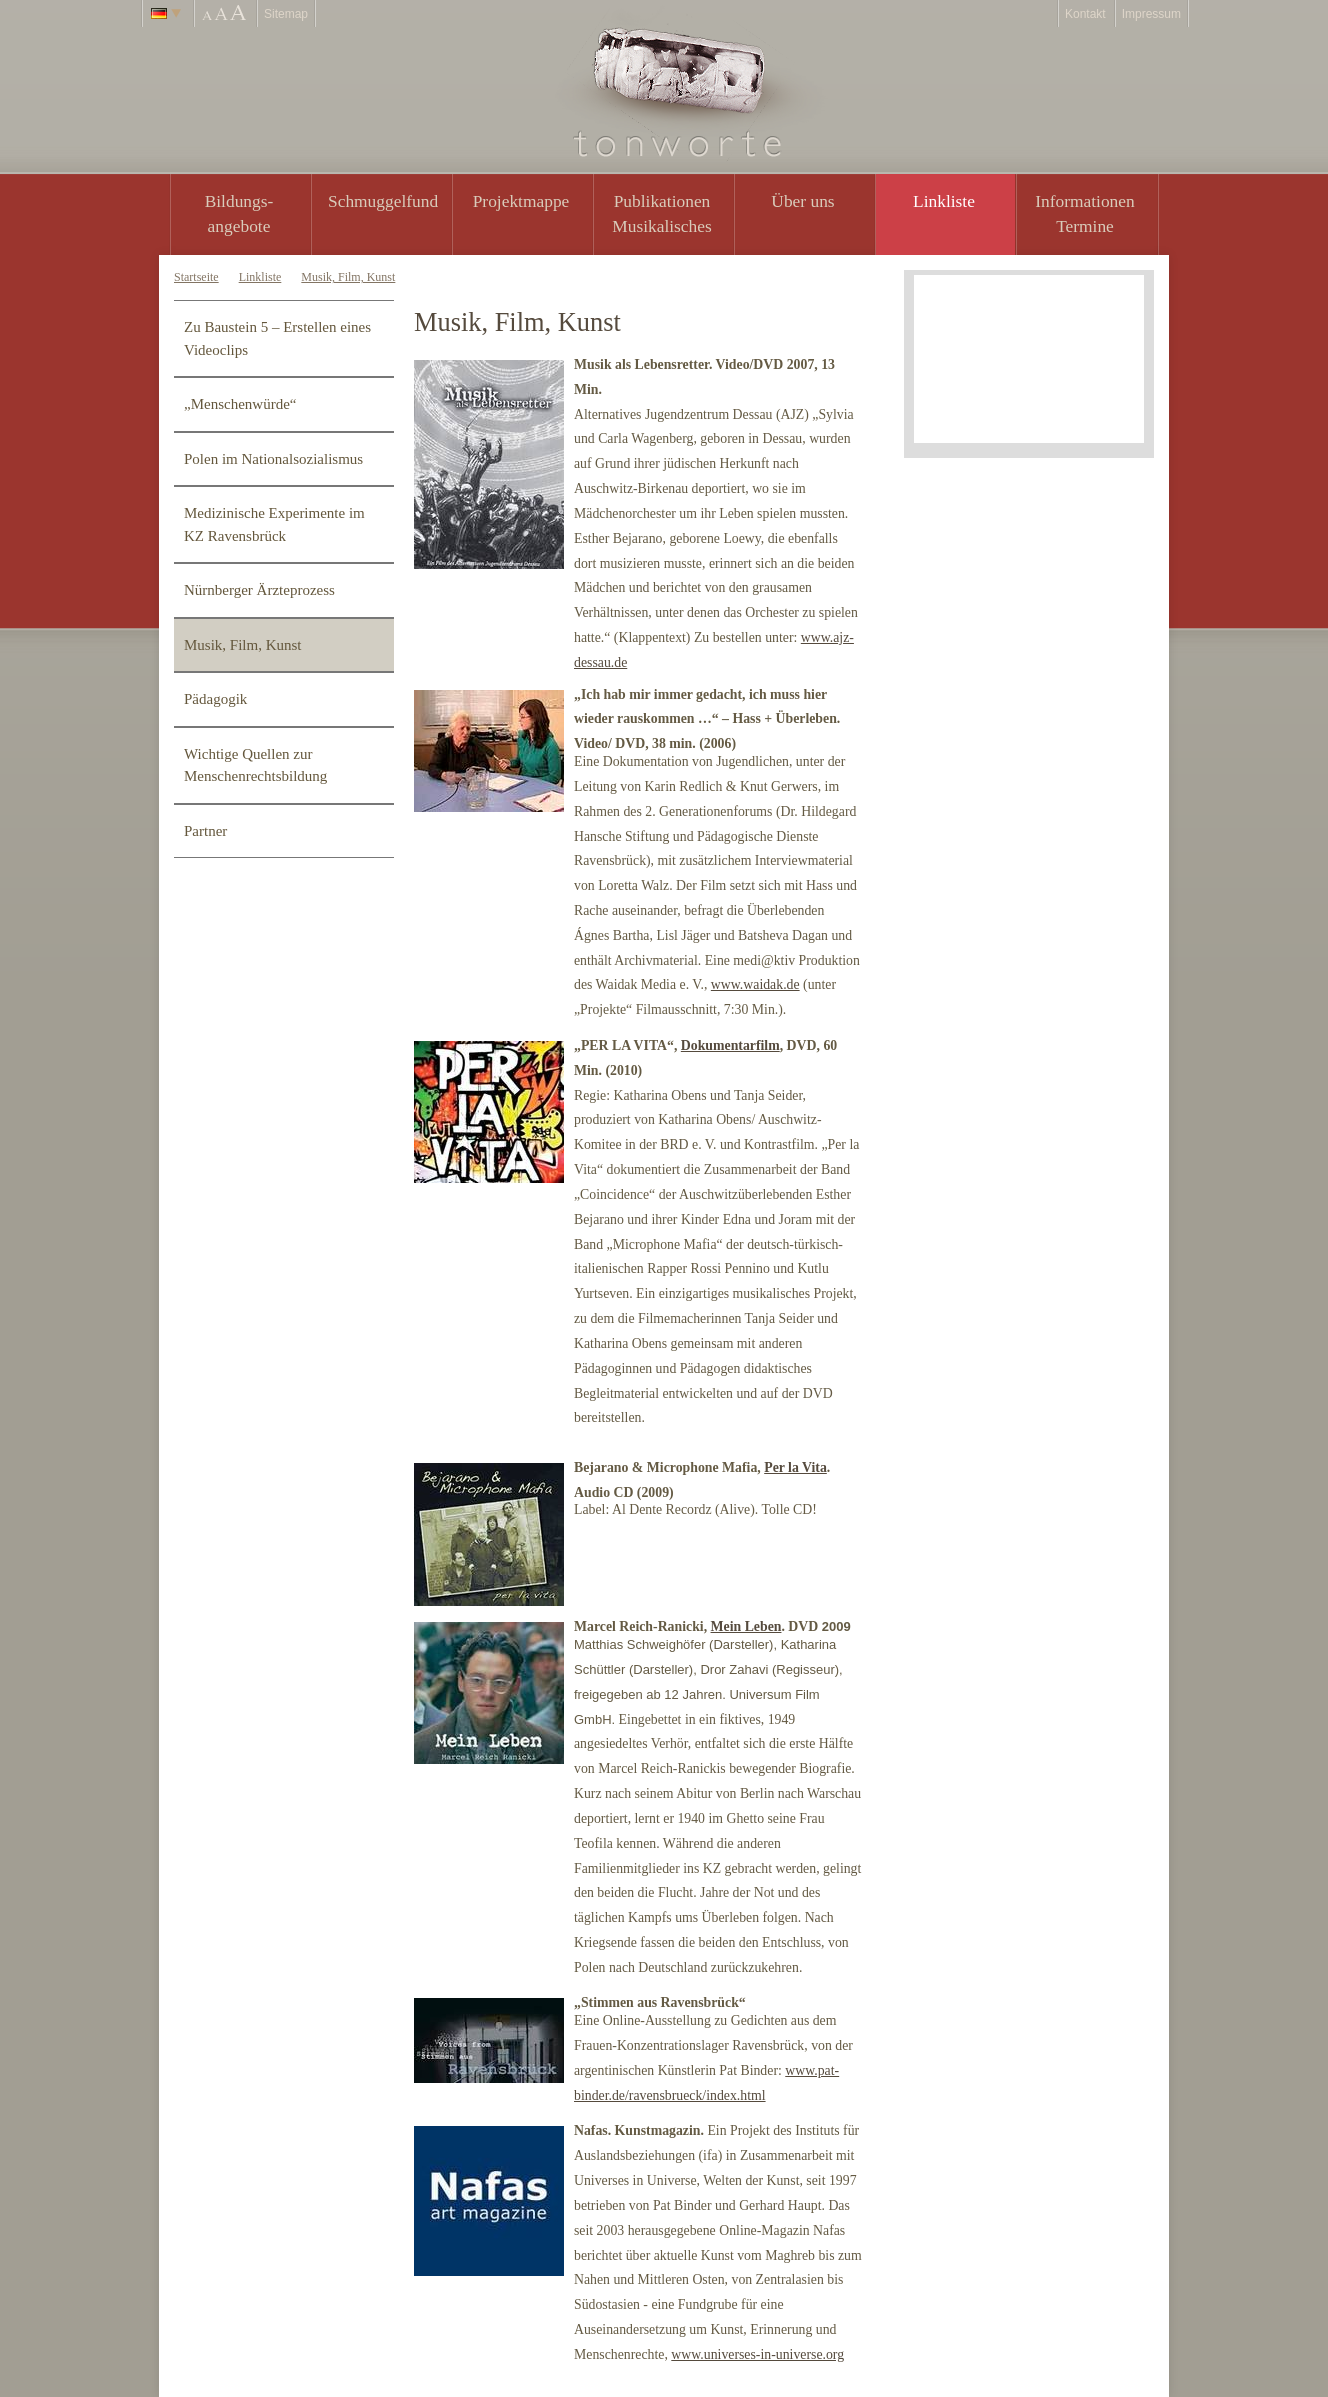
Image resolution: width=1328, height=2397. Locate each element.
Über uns (802, 201)
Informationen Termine (1084, 213)
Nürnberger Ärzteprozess (259, 590)
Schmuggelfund (383, 201)
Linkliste (944, 201)
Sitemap (286, 14)
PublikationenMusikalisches (662, 213)
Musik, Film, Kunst (348, 277)
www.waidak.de (755, 984)
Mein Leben (746, 1626)
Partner (205, 831)
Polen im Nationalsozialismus (273, 459)
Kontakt (1085, 14)
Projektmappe (521, 201)
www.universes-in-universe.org (757, 2354)
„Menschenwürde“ (240, 404)
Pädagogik (215, 699)
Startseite (196, 277)
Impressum (1151, 14)
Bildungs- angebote (239, 213)
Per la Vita (795, 1467)
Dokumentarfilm (730, 1045)
